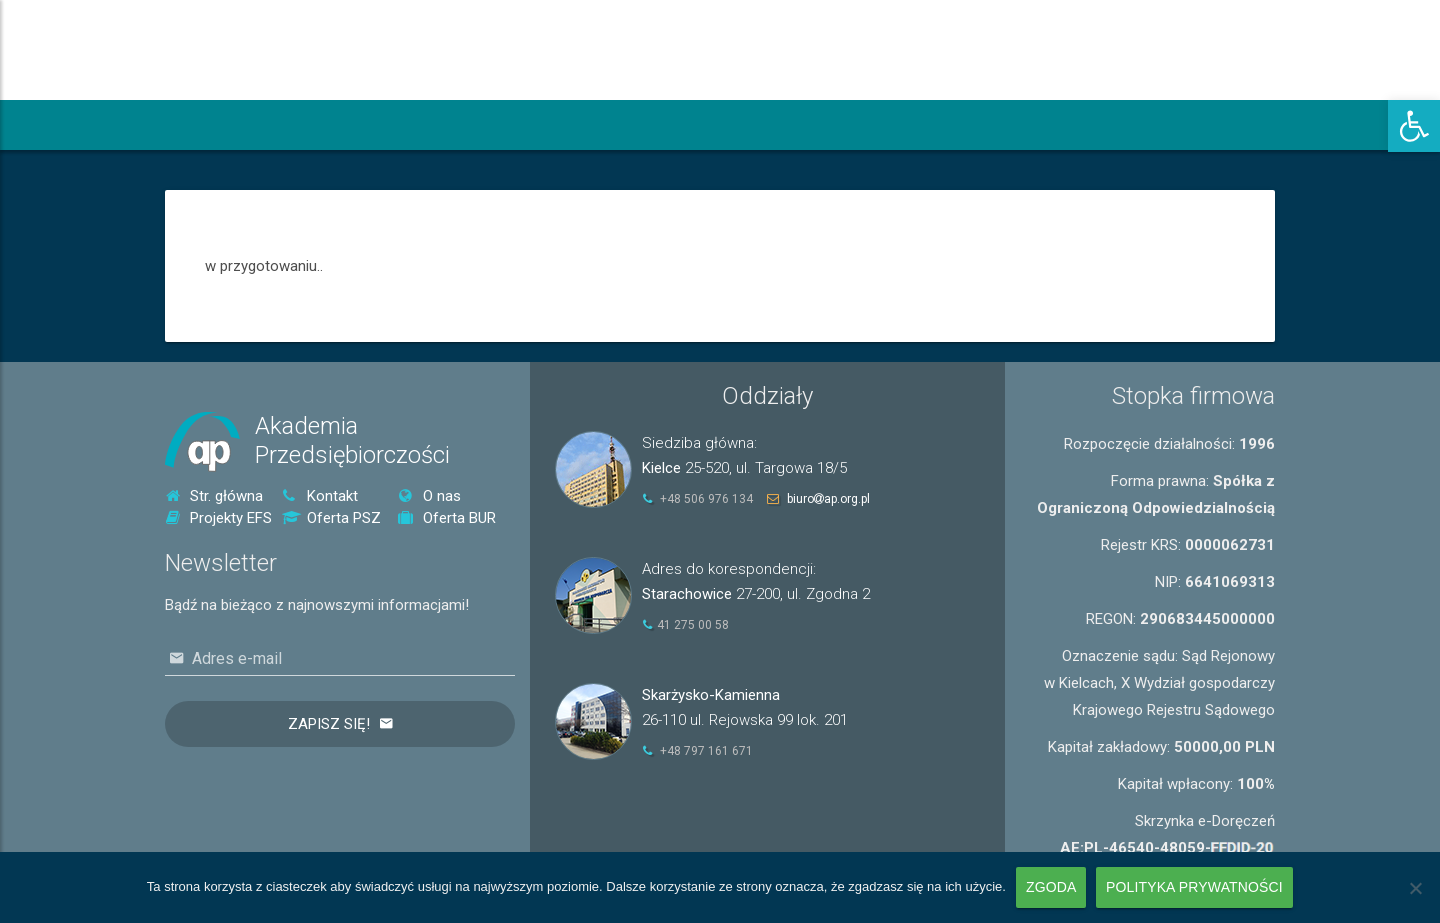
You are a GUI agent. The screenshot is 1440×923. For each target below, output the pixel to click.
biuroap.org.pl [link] (828, 499)
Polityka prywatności (1194, 887)
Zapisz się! (329, 724)
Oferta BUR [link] (447, 518)
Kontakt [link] (320, 496)
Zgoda (1051, 887)
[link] (1414, 126)
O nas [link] (429, 496)
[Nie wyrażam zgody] (1415, 888)
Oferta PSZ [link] (331, 518)
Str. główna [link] (214, 496)
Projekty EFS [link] (218, 518)
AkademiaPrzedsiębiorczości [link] (352, 440)
